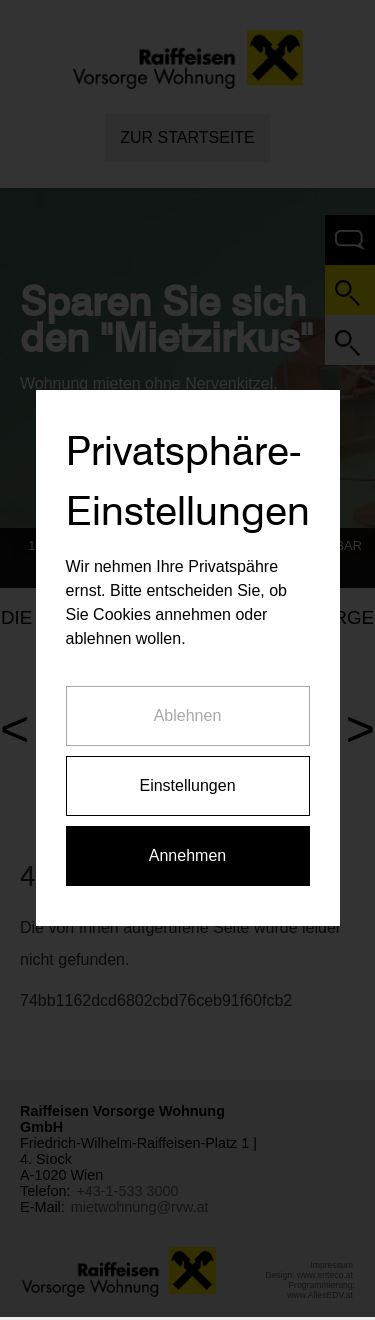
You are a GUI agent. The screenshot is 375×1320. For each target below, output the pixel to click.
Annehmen (187, 839)
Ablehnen (188, 699)
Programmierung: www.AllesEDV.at (321, 1290)
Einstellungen (187, 769)
